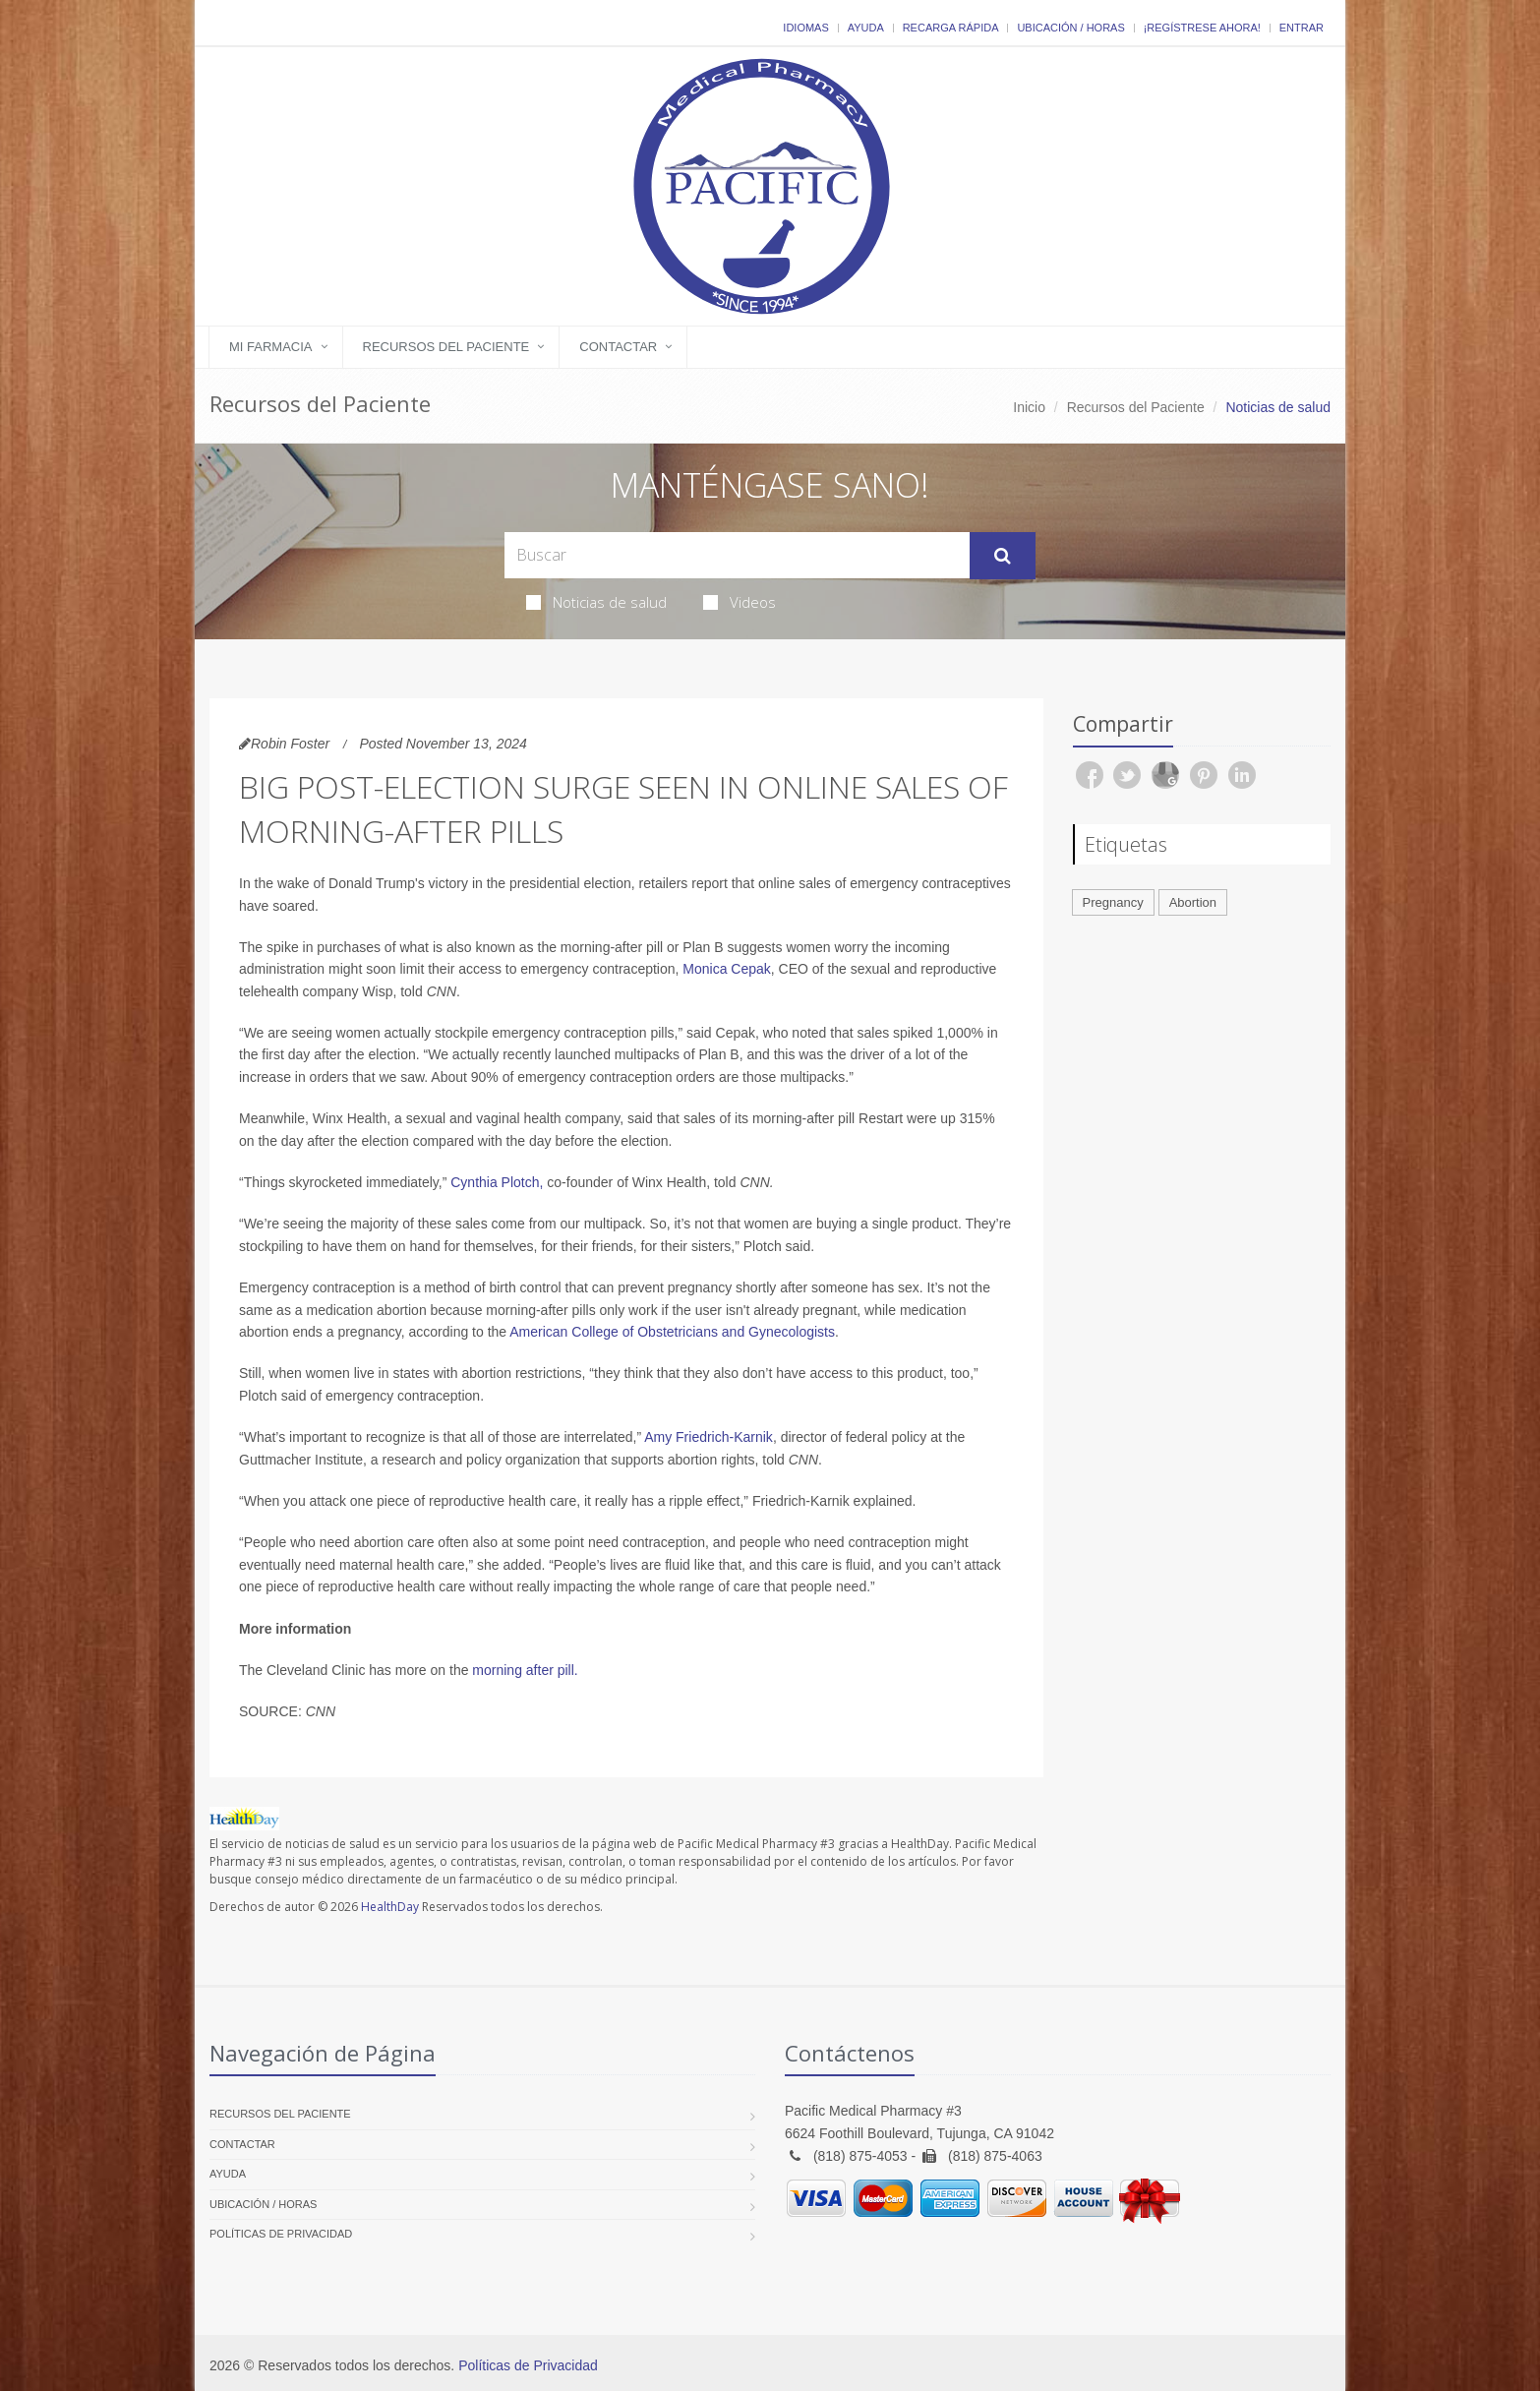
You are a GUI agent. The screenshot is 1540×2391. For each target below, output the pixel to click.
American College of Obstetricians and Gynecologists (672, 1332)
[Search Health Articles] (737, 555)
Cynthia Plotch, (496, 1182)
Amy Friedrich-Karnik (708, 1437)
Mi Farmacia (271, 346)
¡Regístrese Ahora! (1202, 27)
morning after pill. (524, 1670)
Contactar (618, 346)
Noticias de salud (596, 602)
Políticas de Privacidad (280, 2234)
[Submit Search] (1003, 555)
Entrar (1301, 27)
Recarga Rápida (951, 27)
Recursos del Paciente (446, 346)
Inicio (1029, 407)
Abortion (1192, 902)
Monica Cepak (726, 969)
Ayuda (866, 27)
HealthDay (390, 1906)
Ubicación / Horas (1070, 27)
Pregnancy (1113, 902)
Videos (739, 602)
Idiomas (805, 27)
